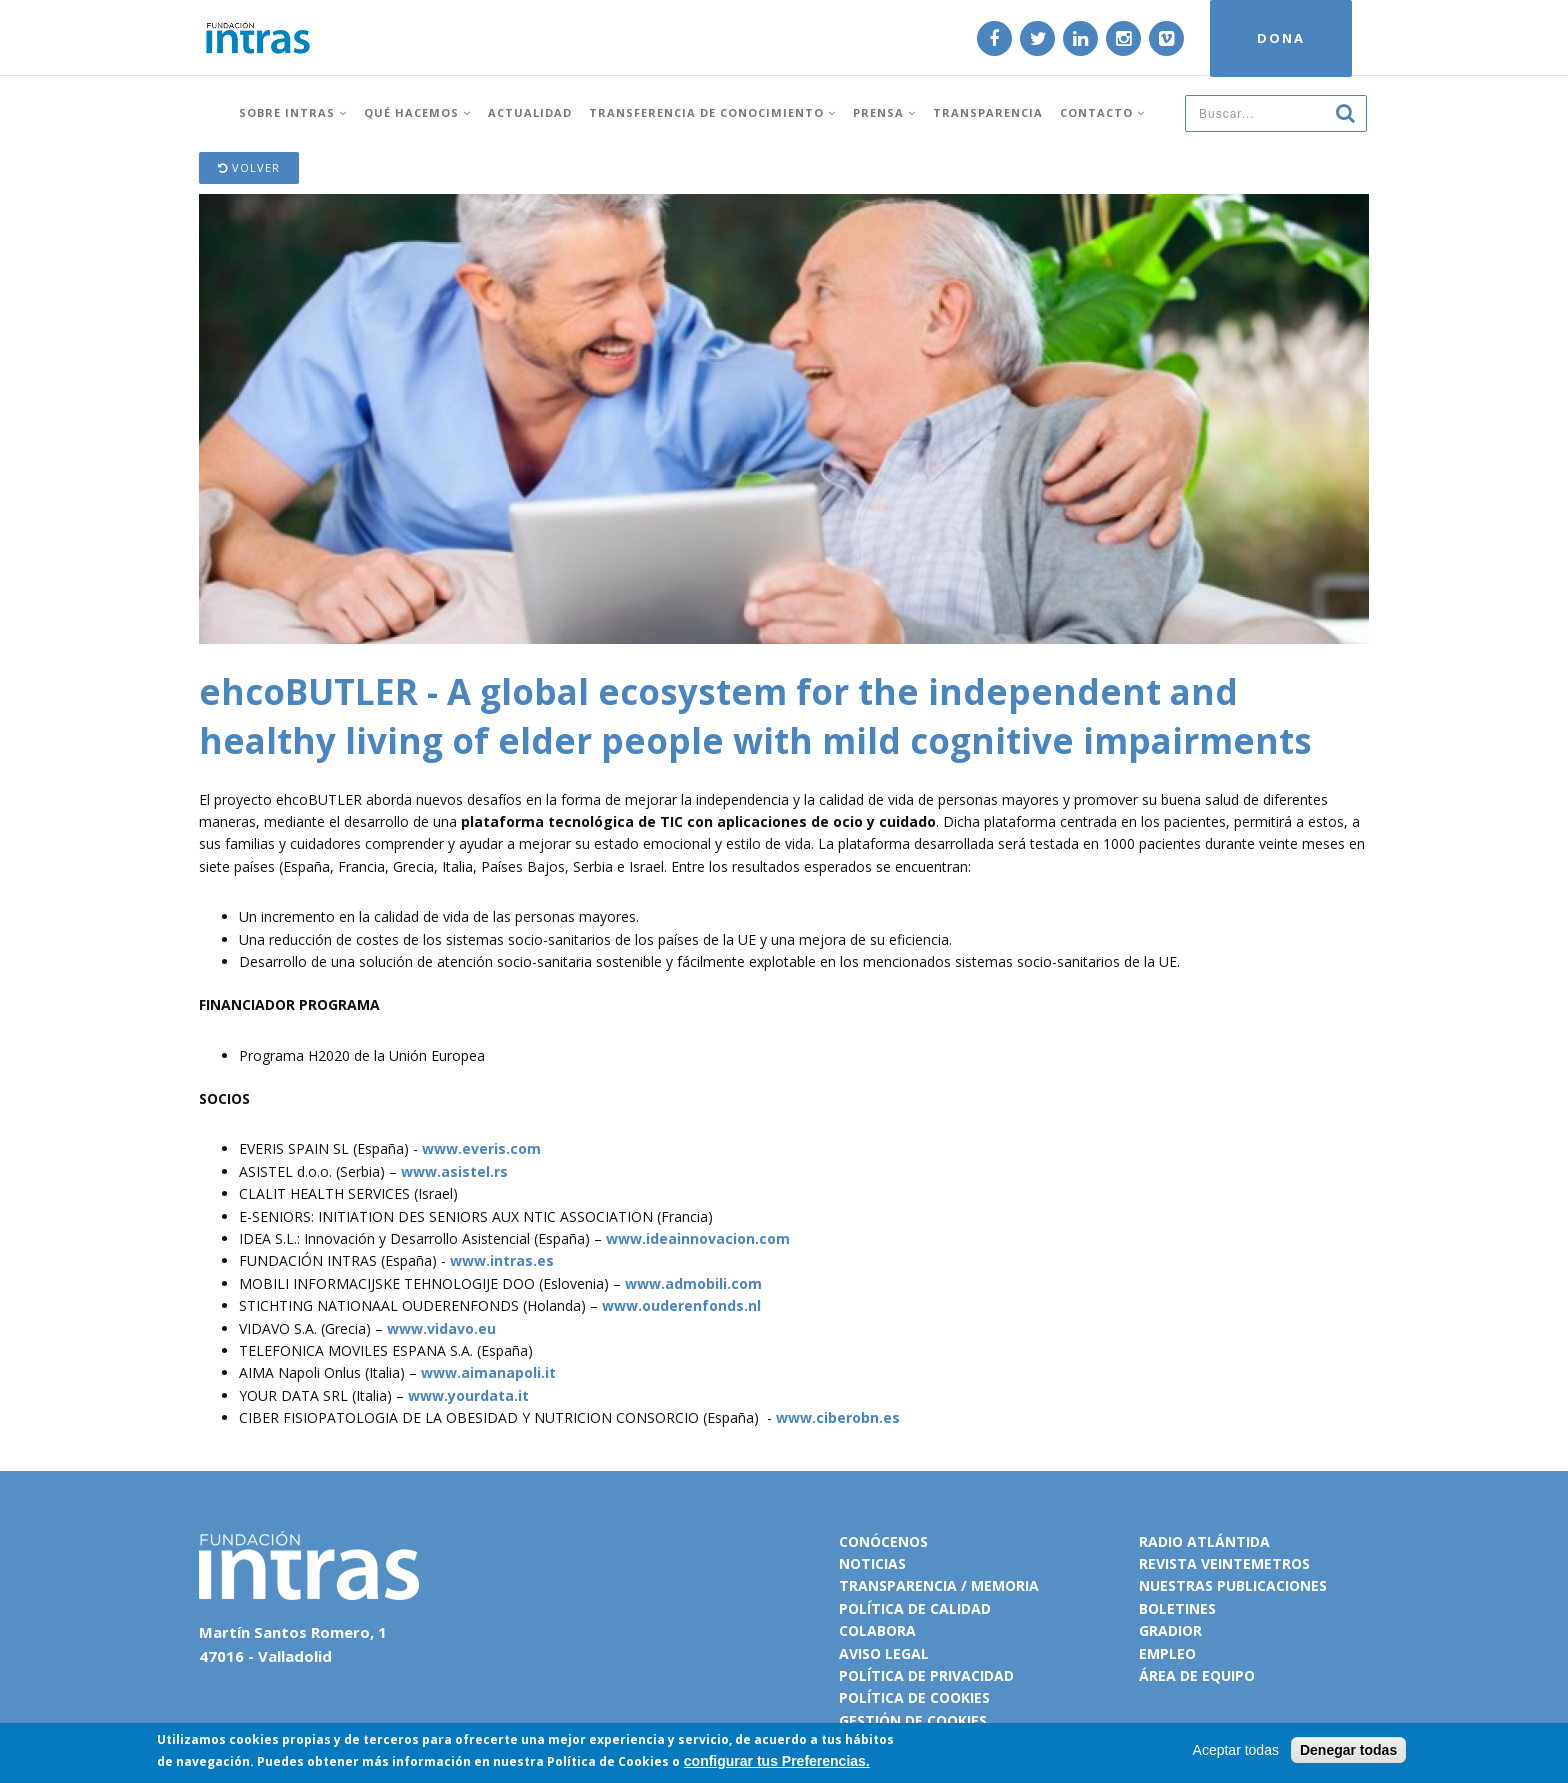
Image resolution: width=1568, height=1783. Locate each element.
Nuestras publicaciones (1233, 1585)
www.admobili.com (693, 1283)
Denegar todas (1348, 1750)
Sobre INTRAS (293, 112)
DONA (1281, 38)
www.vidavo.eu (441, 1328)
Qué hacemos (417, 112)
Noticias (872, 1563)
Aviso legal (884, 1653)
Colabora (877, 1630)
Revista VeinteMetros (1224, 1563)
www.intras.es (502, 1260)
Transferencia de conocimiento (712, 112)
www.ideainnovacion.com (698, 1238)
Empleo (1167, 1653)
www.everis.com (481, 1148)
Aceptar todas (1236, 1750)
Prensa (884, 112)
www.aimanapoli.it (488, 1372)
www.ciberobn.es (838, 1417)
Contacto (1102, 112)
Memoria (1005, 1585)
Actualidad (530, 112)
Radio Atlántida (1204, 1541)
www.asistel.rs (454, 1171)
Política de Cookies (608, 1761)
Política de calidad (915, 1608)
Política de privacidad (926, 1675)
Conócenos (883, 1541)
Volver (249, 167)
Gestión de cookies (913, 1720)
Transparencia (988, 112)
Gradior (1170, 1630)
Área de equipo (1197, 1675)
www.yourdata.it (468, 1395)
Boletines (1177, 1608)
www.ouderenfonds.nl (681, 1305)
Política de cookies (914, 1697)
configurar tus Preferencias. (777, 1761)
